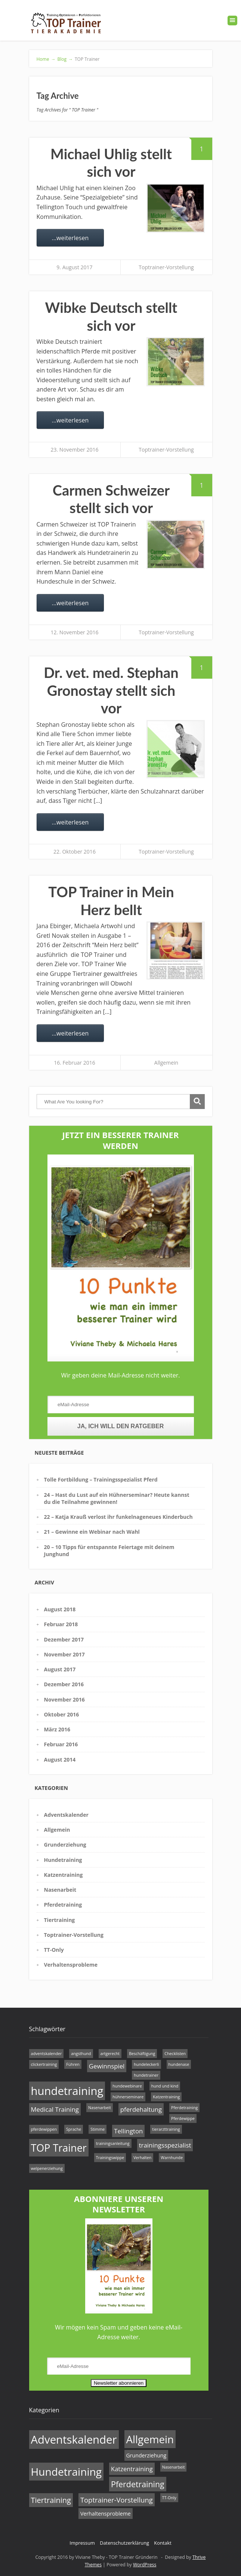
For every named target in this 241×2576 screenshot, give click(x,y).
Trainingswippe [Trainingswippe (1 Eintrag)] (110, 2157)
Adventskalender (66, 1814)
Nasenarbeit (60, 1889)
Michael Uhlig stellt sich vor (111, 162)
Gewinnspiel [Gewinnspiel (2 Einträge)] (107, 2066)
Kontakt (162, 2542)
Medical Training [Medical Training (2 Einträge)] (55, 2109)
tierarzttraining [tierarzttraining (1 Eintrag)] (166, 2129)
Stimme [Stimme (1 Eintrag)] (97, 2129)
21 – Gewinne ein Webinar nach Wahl (92, 1531)
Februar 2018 (61, 1624)
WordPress (144, 2564)
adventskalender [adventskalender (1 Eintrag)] (46, 2053)
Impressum (82, 2542)
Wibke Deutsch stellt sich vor (111, 316)
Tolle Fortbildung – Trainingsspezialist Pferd (101, 1479)
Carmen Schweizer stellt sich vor (111, 498)
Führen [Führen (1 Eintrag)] (72, 2064)
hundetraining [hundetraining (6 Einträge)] (67, 2090)
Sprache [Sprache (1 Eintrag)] (73, 2129)
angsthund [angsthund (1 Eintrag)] (81, 2053)
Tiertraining (59, 1919)
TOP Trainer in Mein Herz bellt (111, 900)
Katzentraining (63, 1874)
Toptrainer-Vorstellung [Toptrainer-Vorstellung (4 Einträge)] (116, 2499)
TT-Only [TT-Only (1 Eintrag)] (169, 2497)
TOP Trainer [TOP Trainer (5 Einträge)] (59, 2148)
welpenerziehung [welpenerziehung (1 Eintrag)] (47, 2168)
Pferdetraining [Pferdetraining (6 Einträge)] (137, 2484)
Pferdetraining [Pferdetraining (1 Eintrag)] (184, 2107)
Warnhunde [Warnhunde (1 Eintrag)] (172, 2157)
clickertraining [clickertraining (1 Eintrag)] (44, 2064)
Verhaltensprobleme (71, 1964)
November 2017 (64, 1654)
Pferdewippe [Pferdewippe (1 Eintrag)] (183, 2118)
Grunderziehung (65, 1844)
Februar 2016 (61, 1744)
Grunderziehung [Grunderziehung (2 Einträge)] (146, 2455)
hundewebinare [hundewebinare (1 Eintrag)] (127, 2086)
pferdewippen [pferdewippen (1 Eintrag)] (44, 2129)
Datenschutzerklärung (124, 2542)
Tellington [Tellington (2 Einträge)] (128, 2131)
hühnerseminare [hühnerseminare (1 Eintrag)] (127, 2096)
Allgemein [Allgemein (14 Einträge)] (150, 2439)
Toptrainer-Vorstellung (166, 267)
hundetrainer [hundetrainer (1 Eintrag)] (146, 2075)
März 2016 (57, 1729)
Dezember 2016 (64, 1684)
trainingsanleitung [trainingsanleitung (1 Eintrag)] (113, 2143)
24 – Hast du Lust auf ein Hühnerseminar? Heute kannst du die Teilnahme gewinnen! (116, 1498)
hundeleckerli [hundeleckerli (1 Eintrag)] (146, 2064)
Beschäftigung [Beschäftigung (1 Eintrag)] (142, 2053)
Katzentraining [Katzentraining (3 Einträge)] (132, 2469)
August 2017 (60, 1669)
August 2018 (60, 1609)
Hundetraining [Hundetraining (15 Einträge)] (66, 2472)
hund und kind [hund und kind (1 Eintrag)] (165, 2086)
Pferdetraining (63, 1904)
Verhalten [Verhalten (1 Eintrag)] (142, 2157)
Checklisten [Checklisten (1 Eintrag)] (175, 2053)
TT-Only (54, 1949)
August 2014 (60, 1759)
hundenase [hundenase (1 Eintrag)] (179, 2064)
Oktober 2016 (61, 1714)
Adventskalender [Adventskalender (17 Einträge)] (74, 2439)
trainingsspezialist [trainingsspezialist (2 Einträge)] (165, 2145)
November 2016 (64, 1699)
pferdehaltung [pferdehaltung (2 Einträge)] (141, 2109)
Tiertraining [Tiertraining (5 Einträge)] (51, 2500)
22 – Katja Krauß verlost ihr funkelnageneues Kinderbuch (118, 1516)
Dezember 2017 (64, 1639)
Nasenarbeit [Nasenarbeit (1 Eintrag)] (99, 2107)
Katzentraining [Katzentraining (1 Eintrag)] (166, 2096)
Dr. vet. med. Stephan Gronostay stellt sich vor (111, 690)
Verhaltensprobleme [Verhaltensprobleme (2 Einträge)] (105, 2513)
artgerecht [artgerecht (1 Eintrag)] (110, 2053)
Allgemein (166, 1062)
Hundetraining (63, 1859)
